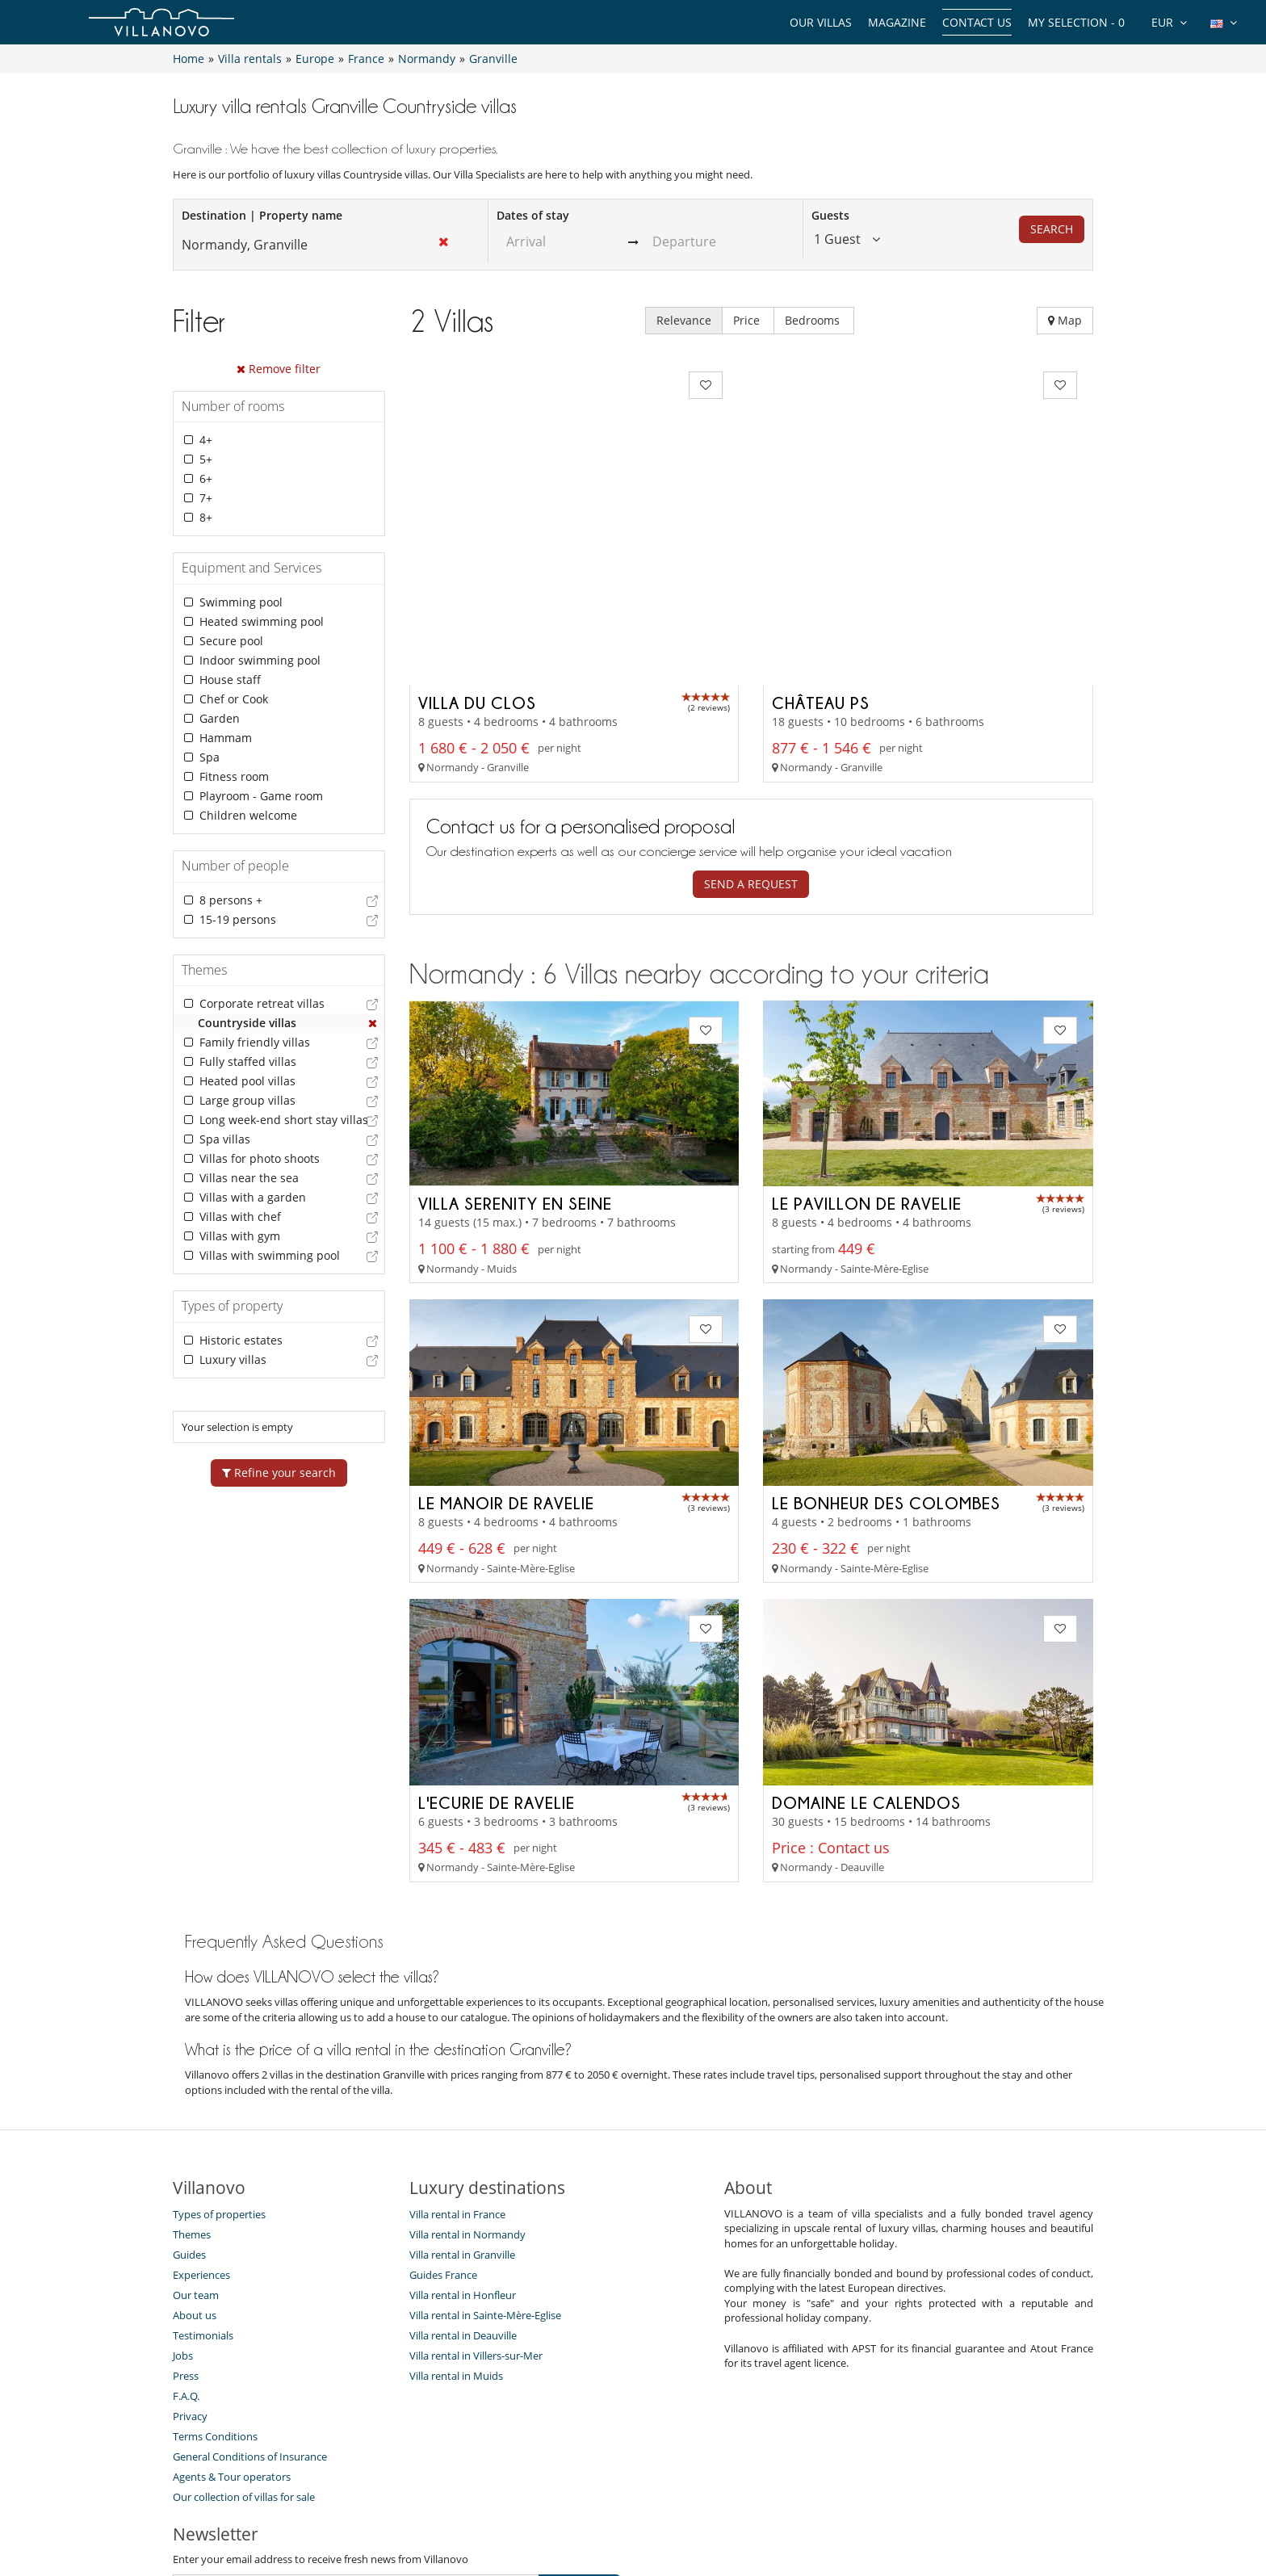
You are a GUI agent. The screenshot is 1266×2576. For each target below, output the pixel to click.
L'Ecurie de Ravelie (496, 1658)
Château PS (821, 558)
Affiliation (690, 2506)
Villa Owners (546, 2506)
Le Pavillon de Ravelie (867, 1059)
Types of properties (219, 2069)
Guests (830, 215)
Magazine (897, 22)
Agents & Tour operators (232, 2332)
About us (194, 2170)
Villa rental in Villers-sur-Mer (476, 2211)
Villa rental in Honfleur (462, 2150)
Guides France (443, 2130)
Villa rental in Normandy (467, 2090)
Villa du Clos (477, 558)
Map (1065, 320)
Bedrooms (814, 320)
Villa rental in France (457, 2069)
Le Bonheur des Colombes (886, 1359)
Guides (189, 2110)
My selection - (1076, 22)
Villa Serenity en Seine (515, 1059)
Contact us (977, 22)
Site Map (622, 2506)
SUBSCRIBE (580, 2444)
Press (186, 2231)
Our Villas (821, 22)
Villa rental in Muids (456, 2231)
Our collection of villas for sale (244, 2352)
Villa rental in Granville (462, 2110)
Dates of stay (533, 215)
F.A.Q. (186, 2251)
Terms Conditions (215, 2291)
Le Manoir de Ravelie (506, 1359)
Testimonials (203, 2191)
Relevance (683, 320)
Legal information (783, 2506)
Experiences (201, 2130)
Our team (196, 2150)
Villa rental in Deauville (463, 2191)
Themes (192, 2090)
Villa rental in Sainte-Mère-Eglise (485, 2170)
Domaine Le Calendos (866, 1658)
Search (1051, 229)
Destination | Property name (262, 215)
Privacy (190, 2271)
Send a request (751, 739)
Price (748, 320)
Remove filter (279, 368)
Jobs (183, 2211)
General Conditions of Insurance (250, 2312)
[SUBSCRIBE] (356, 2444)
